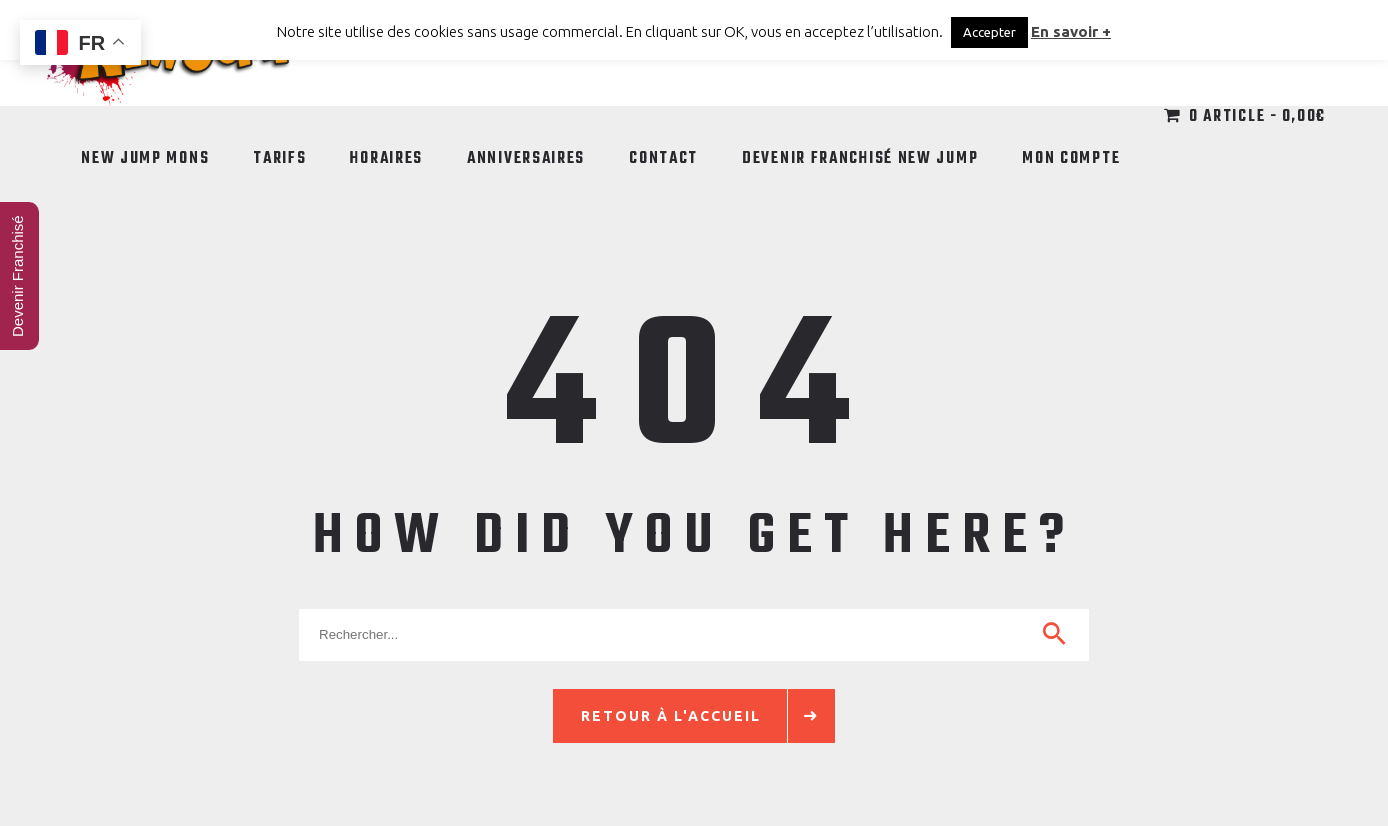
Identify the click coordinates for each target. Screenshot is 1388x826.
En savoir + (1071, 31)
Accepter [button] (989, 32)
